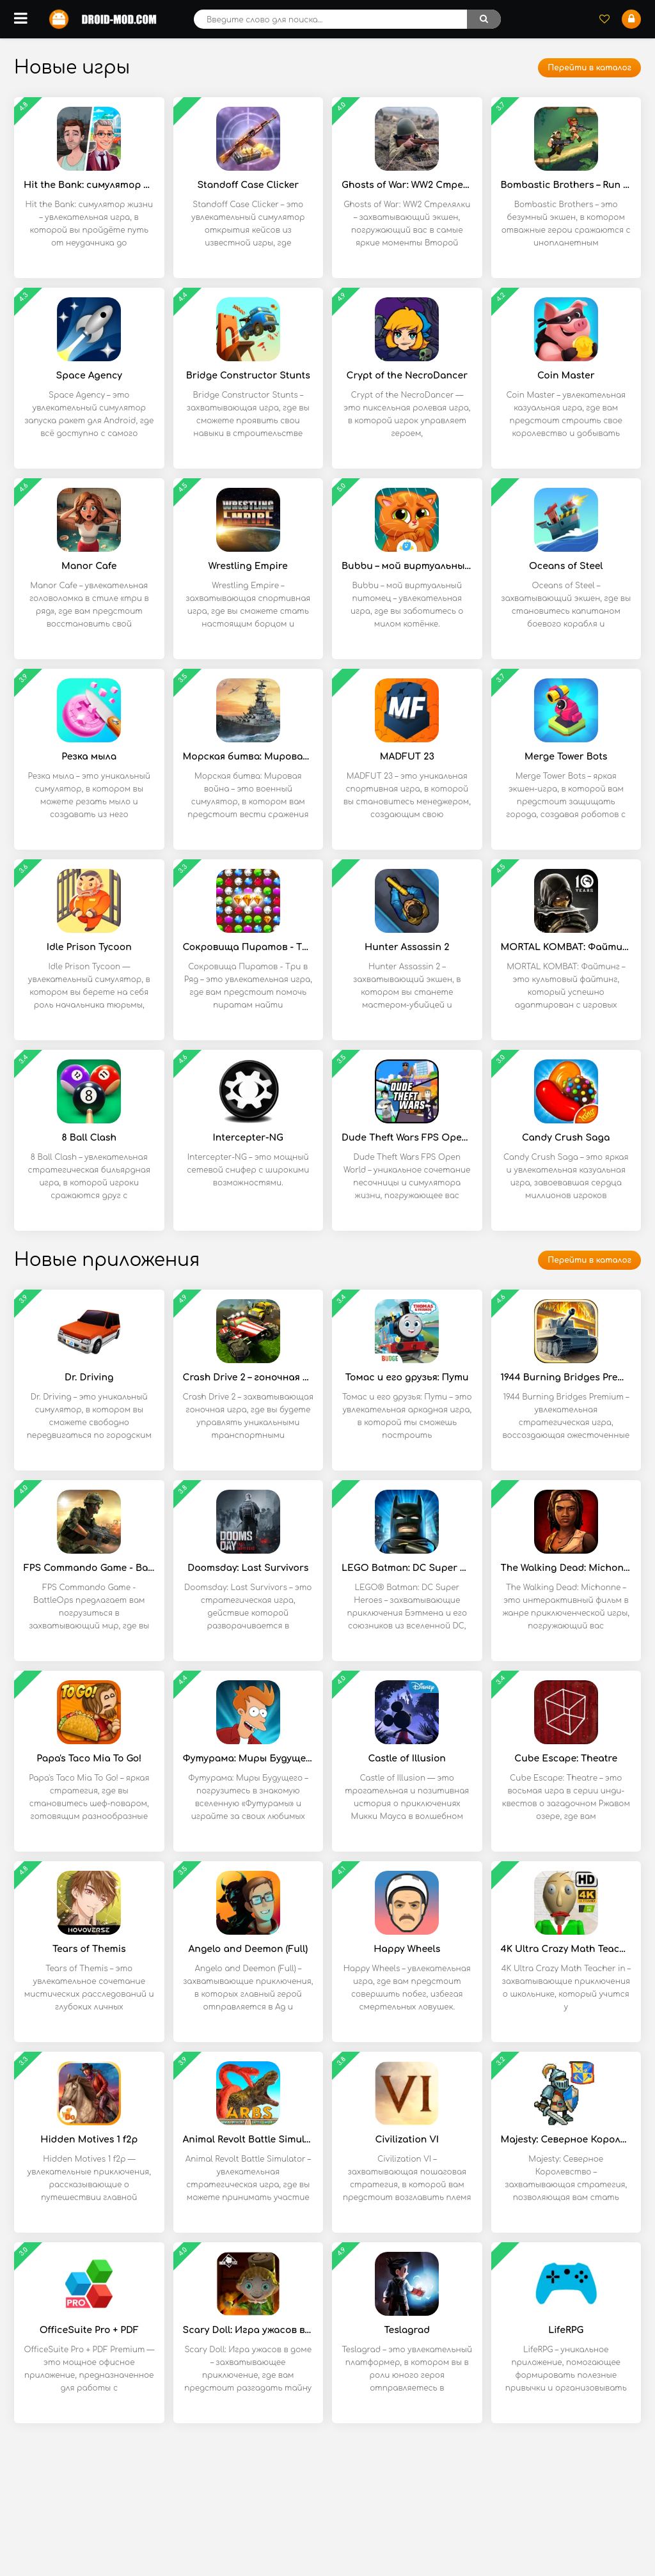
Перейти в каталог (589, 67)
